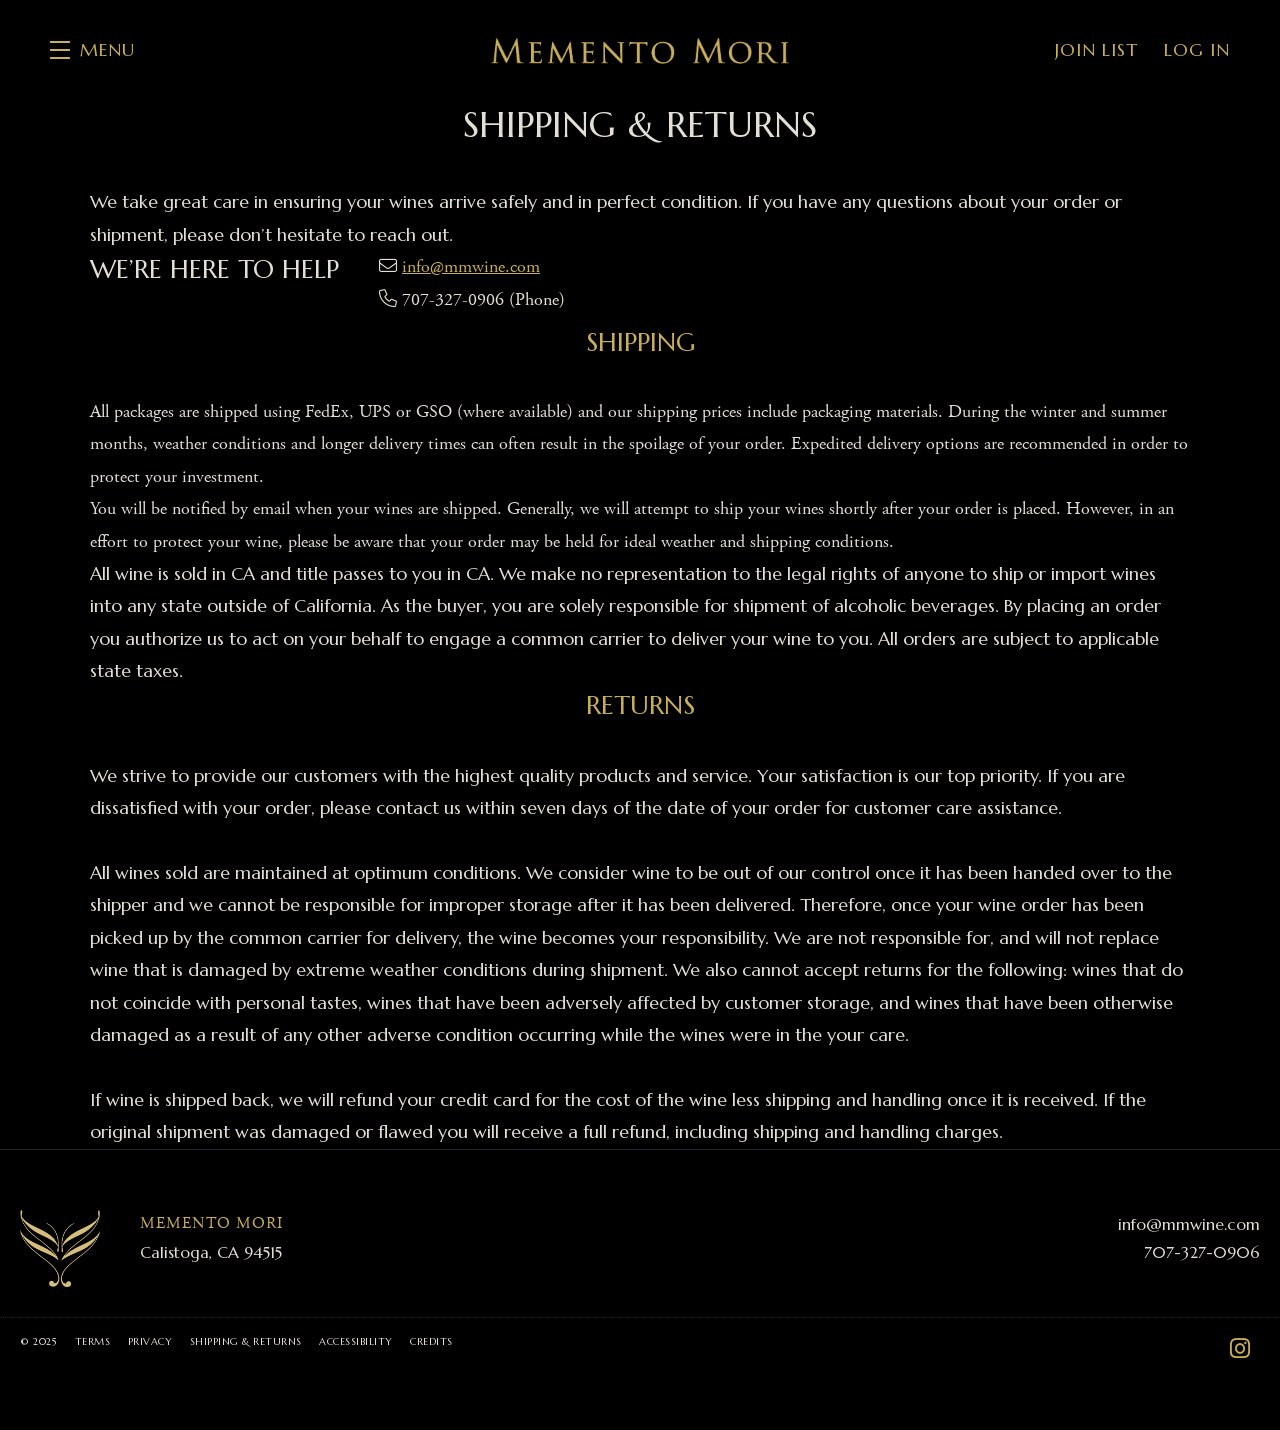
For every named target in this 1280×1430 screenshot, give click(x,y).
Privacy (150, 1341)
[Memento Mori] (60, 1248)
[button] (92, 50)
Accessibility (356, 1341)
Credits (431, 1341)
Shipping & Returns (246, 1341)
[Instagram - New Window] (1240, 1349)
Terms (93, 1341)
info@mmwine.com (471, 266)
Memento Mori (640, 50)
